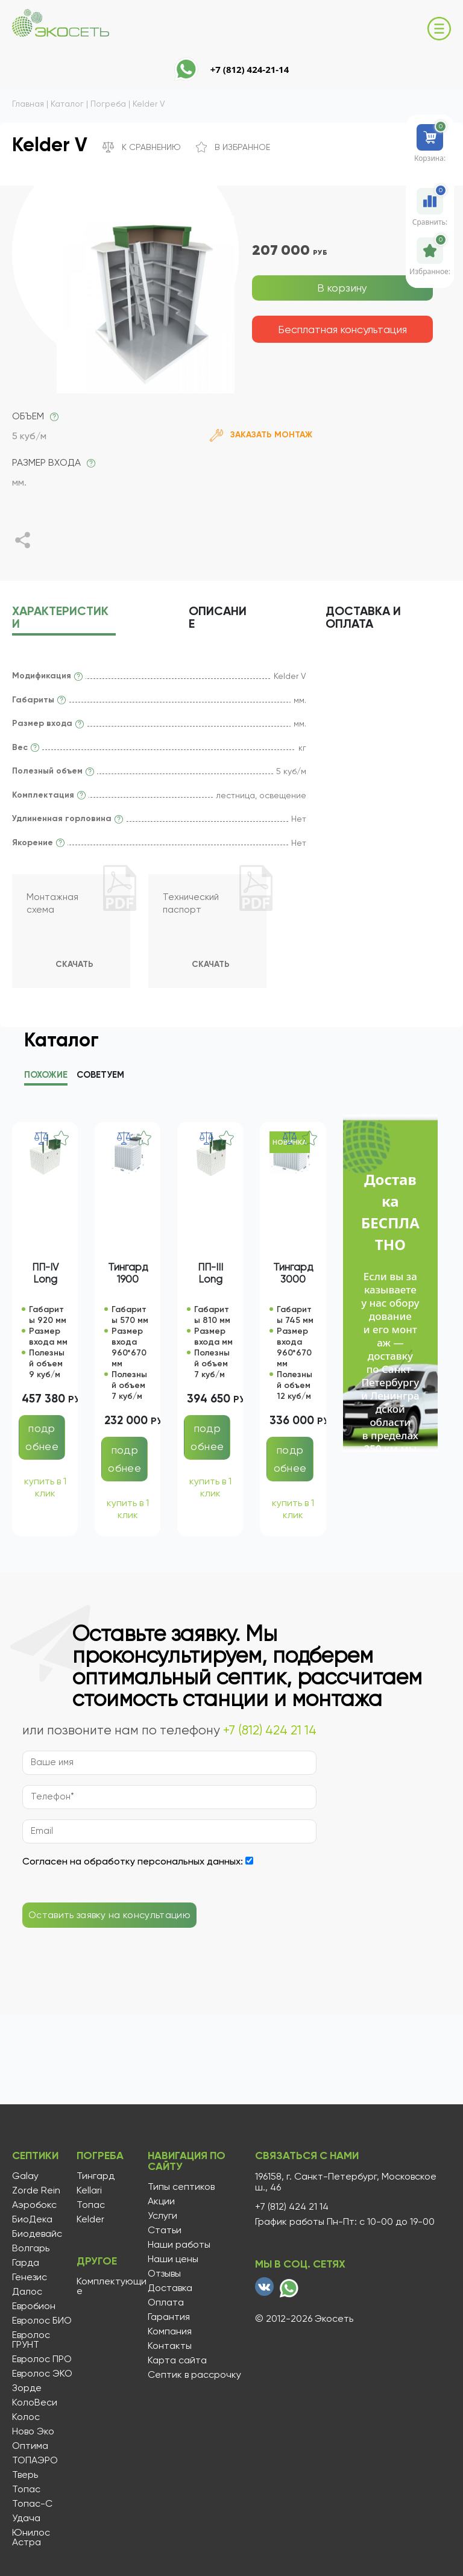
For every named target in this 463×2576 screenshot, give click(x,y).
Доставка (370, 618)
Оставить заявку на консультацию (109, 1916)
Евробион (33, 2306)
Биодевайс (37, 2234)
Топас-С (32, 2504)
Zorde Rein (36, 2190)
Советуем (100, 1077)
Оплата (164, 2302)
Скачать (74, 965)
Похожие (46, 1077)
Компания (168, 2331)
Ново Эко (33, 2431)
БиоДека (32, 2219)
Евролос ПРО (42, 2359)
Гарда (25, 2263)
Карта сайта (176, 2360)
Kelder (90, 2219)
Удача (26, 2518)
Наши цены (171, 2259)
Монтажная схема (53, 905)
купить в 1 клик (45, 1489)
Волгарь (30, 2248)
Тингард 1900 (128, 1275)
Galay (25, 2176)
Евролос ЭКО (42, 2373)
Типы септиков (179, 2187)
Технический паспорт (192, 905)
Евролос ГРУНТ (31, 2339)
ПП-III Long (210, 1275)
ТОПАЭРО (35, 2460)
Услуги (161, 2216)
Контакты (168, 2346)
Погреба (100, 2156)
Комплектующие (111, 2285)
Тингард (95, 2176)
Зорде (27, 2388)
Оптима (30, 2446)
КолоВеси (34, 2402)
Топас (26, 2489)
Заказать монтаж (261, 435)
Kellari (88, 2190)
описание (220, 618)
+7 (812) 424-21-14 (249, 69)
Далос (27, 2291)
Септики (36, 2156)
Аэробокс (34, 2205)
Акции (160, 2201)
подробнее (41, 1439)
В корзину (342, 287)
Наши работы (177, 2244)
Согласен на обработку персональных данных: (132, 1863)
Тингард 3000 (293, 1275)
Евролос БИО (42, 2320)
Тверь (25, 2475)
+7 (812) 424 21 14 (270, 1732)
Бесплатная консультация (342, 329)
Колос (26, 2417)
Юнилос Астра (31, 2537)
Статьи (163, 2230)
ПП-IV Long (45, 1275)
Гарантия (167, 2317)
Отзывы (163, 2273)
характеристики (60, 618)
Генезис (29, 2277)
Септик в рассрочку (193, 2375)
